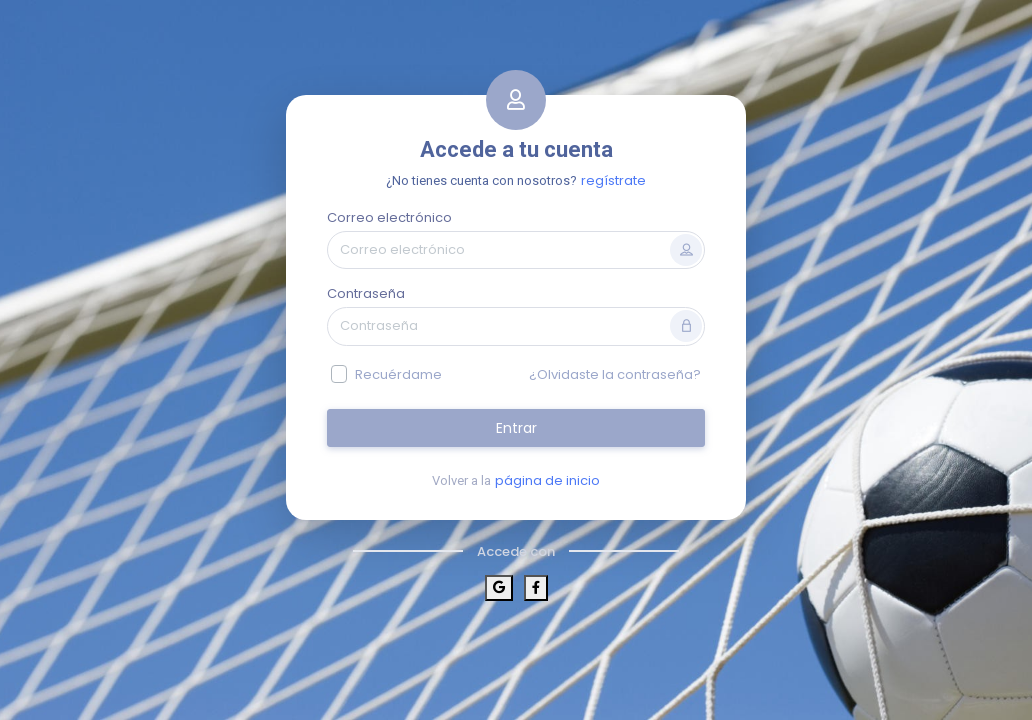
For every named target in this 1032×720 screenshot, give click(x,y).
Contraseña (366, 293)
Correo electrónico (389, 217)
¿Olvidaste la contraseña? (615, 374)
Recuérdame (398, 374)
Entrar (516, 428)
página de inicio (547, 480)
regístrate (613, 180)
